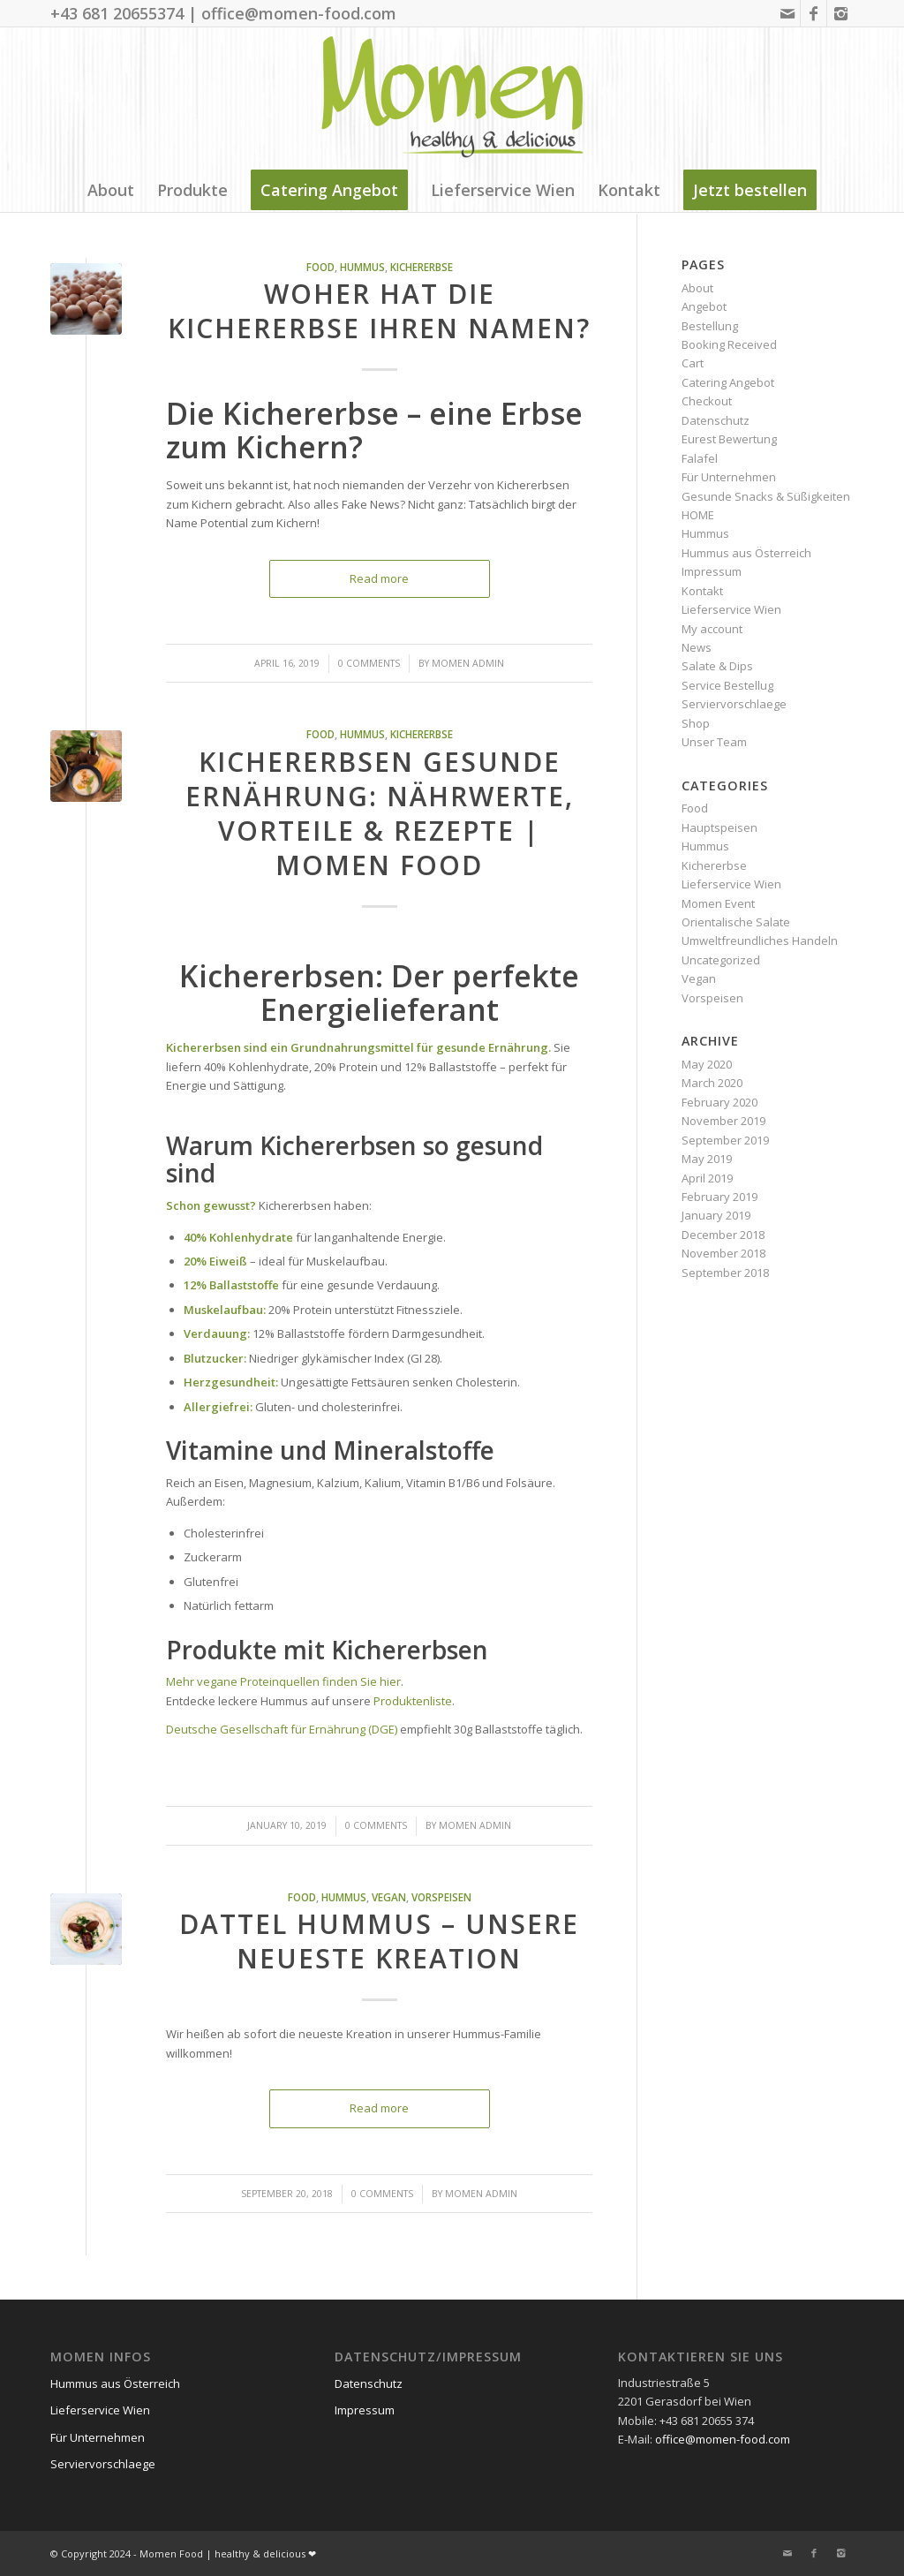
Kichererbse (421, 267)
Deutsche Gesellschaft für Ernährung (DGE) (281, 1729)
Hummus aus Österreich (746, 553)
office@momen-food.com (722, 2439)
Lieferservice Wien (731, 609)
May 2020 (707, 1064)
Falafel (700, 458)
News (697, 647)
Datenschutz (716, 420)
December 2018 (723, 1235)
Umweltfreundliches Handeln (760, 940)
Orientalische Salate (736, 922)
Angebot (704, 306)
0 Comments (369, 663)
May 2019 (707, 1159)
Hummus (362, 267)
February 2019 (719, 1197)
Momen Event (718, 903)
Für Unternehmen (729, 477)
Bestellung (710, 326)
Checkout (707, 401)
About (697, 288)
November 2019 (723, 1121)
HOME (698, 515)
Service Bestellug (727, 685)
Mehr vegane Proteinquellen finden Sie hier (283, 1681)
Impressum (712, 571)
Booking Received (729, 344)
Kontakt (702, 591)
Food (320, 267)
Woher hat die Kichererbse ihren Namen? (379, 311)
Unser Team (714, 742)
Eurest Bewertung (729, 439)
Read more (379, 578)
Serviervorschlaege (734, 704)
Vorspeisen (441, 1897)
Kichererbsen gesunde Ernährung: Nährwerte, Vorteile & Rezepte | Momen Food (379, 813)
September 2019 (725, 1140)
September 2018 (725, 1272)
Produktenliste (412, 1701)
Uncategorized (721, 960)
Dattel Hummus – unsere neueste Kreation (379, 1941)
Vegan (389, 1897)
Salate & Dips (717, 666)
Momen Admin (468, 663)
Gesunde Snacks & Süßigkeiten (766, 496)
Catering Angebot (728, 382)
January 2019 (716, 1215)
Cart (693, 363)
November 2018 (723, 1253)
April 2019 (707, 1178)
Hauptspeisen (719, 827)
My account (712, 629)
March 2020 (712, 1083)
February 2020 (719, 1102)
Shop (696, 723)
